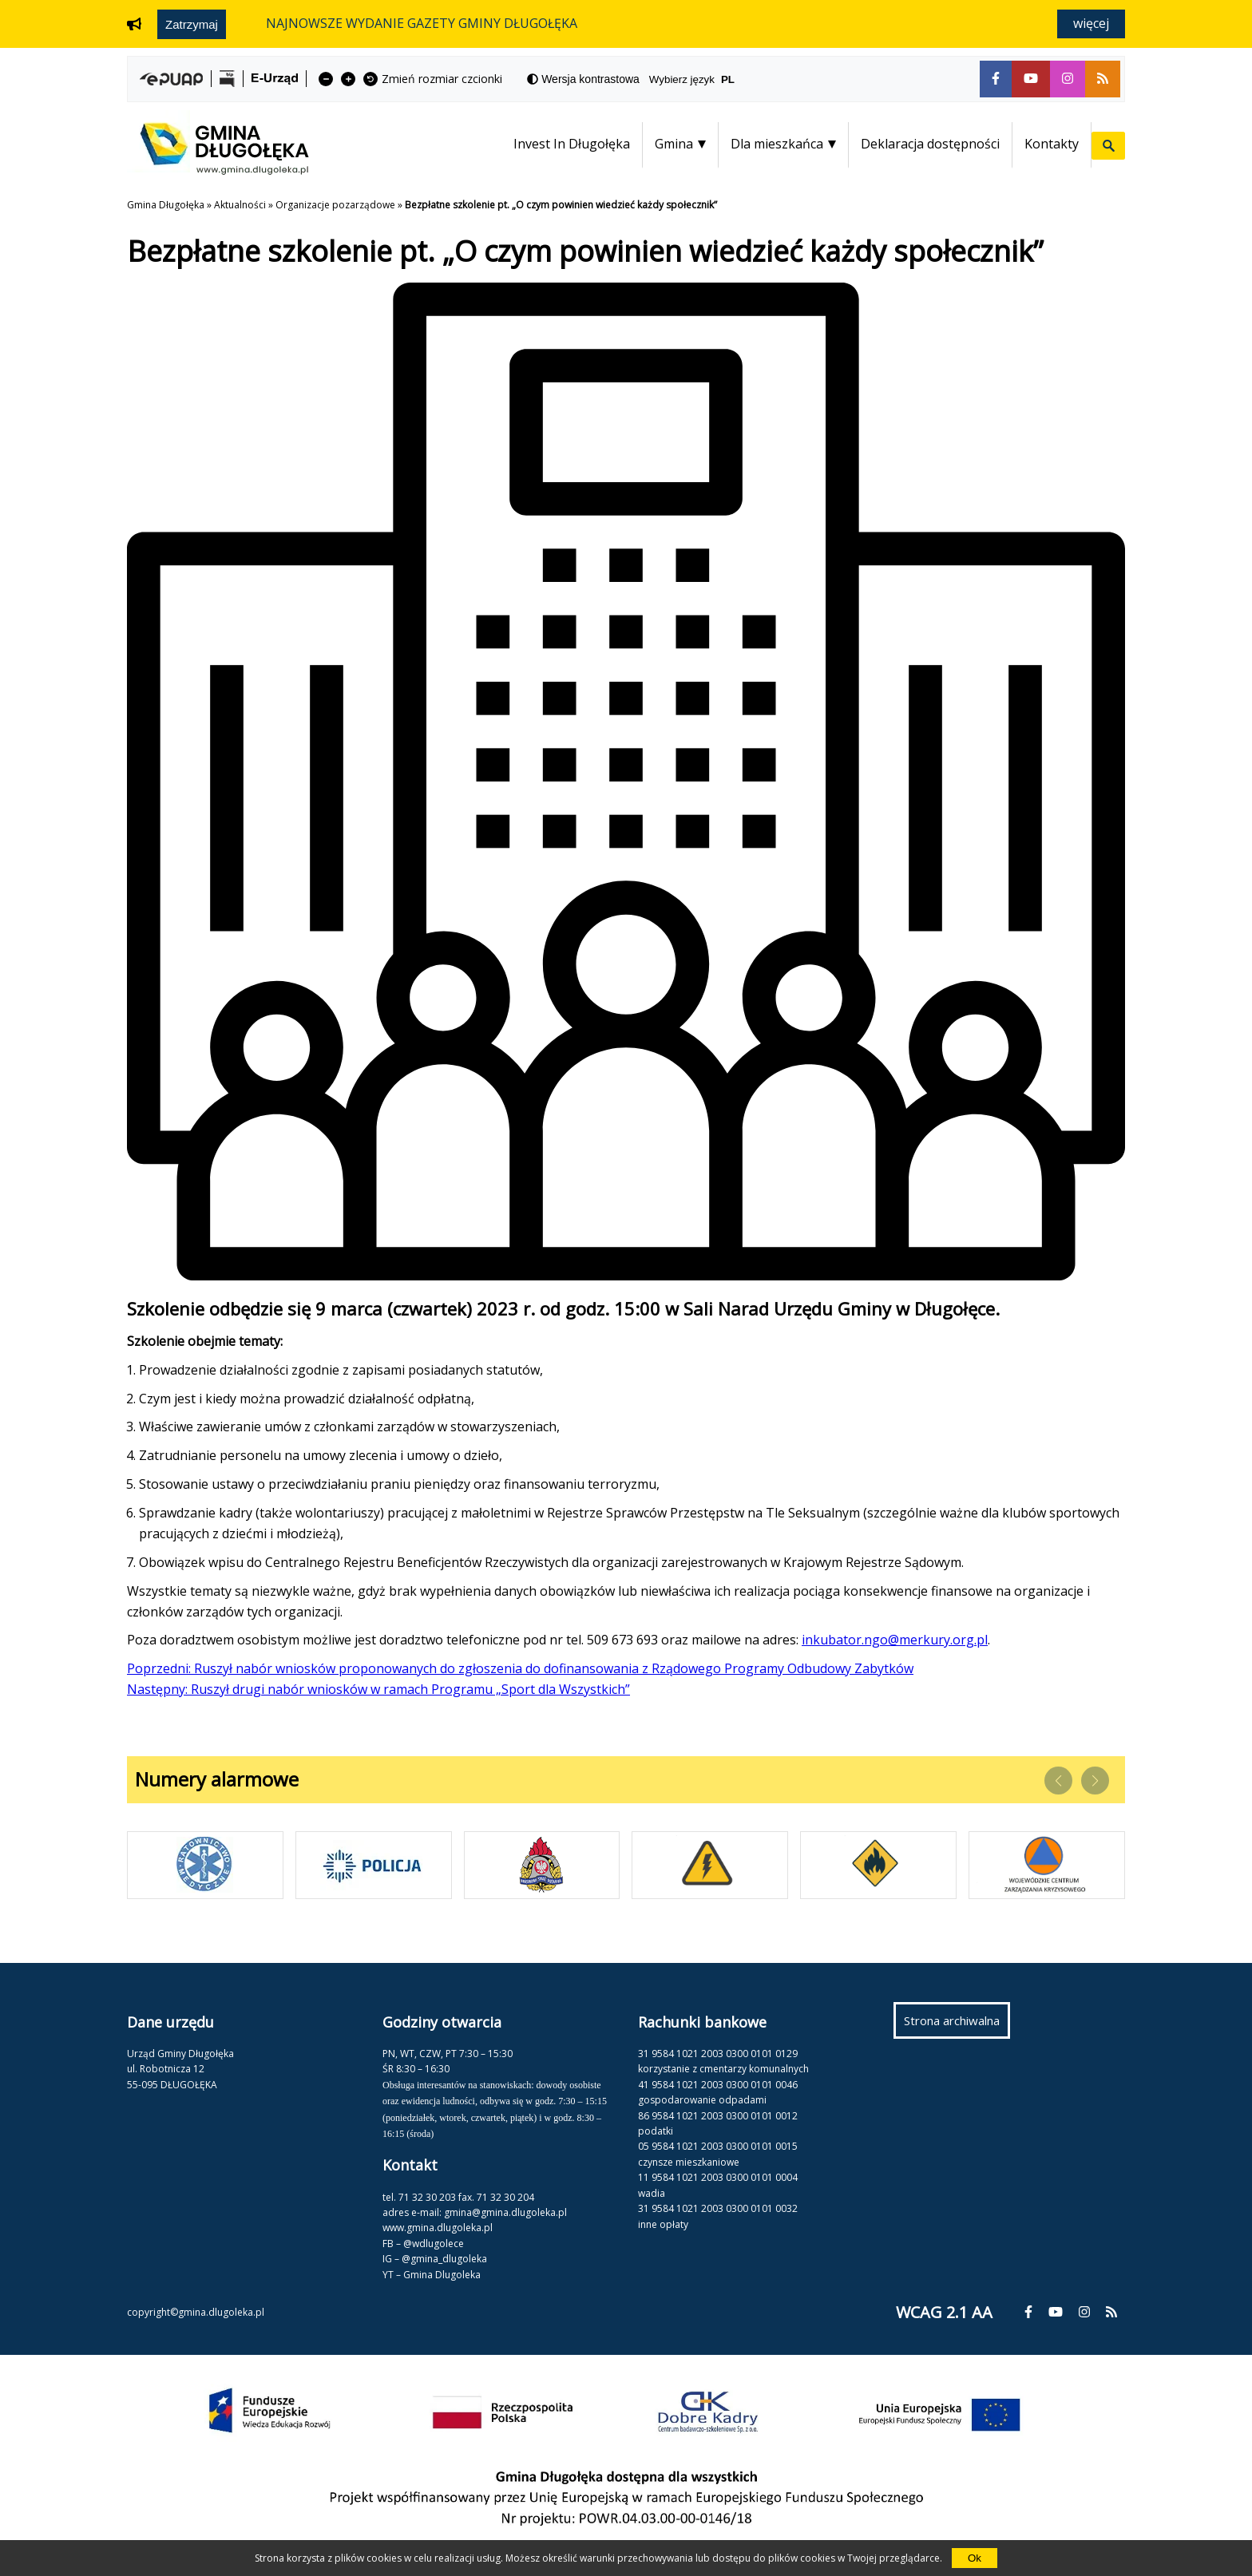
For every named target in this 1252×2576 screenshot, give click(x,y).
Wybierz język (698, 79)
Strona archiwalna (957, 2024)
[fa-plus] (348, 79)
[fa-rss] (1102, 79)
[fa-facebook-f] (996, 79)
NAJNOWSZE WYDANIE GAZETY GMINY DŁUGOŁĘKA (421, 23)
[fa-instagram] (1067, 79)
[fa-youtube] (1031, 79)
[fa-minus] (326, 79)
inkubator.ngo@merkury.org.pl (895, 1639)
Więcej (1091, 23)
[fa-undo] (370, 79)
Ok (974, 2558)
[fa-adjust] (583, 79)
